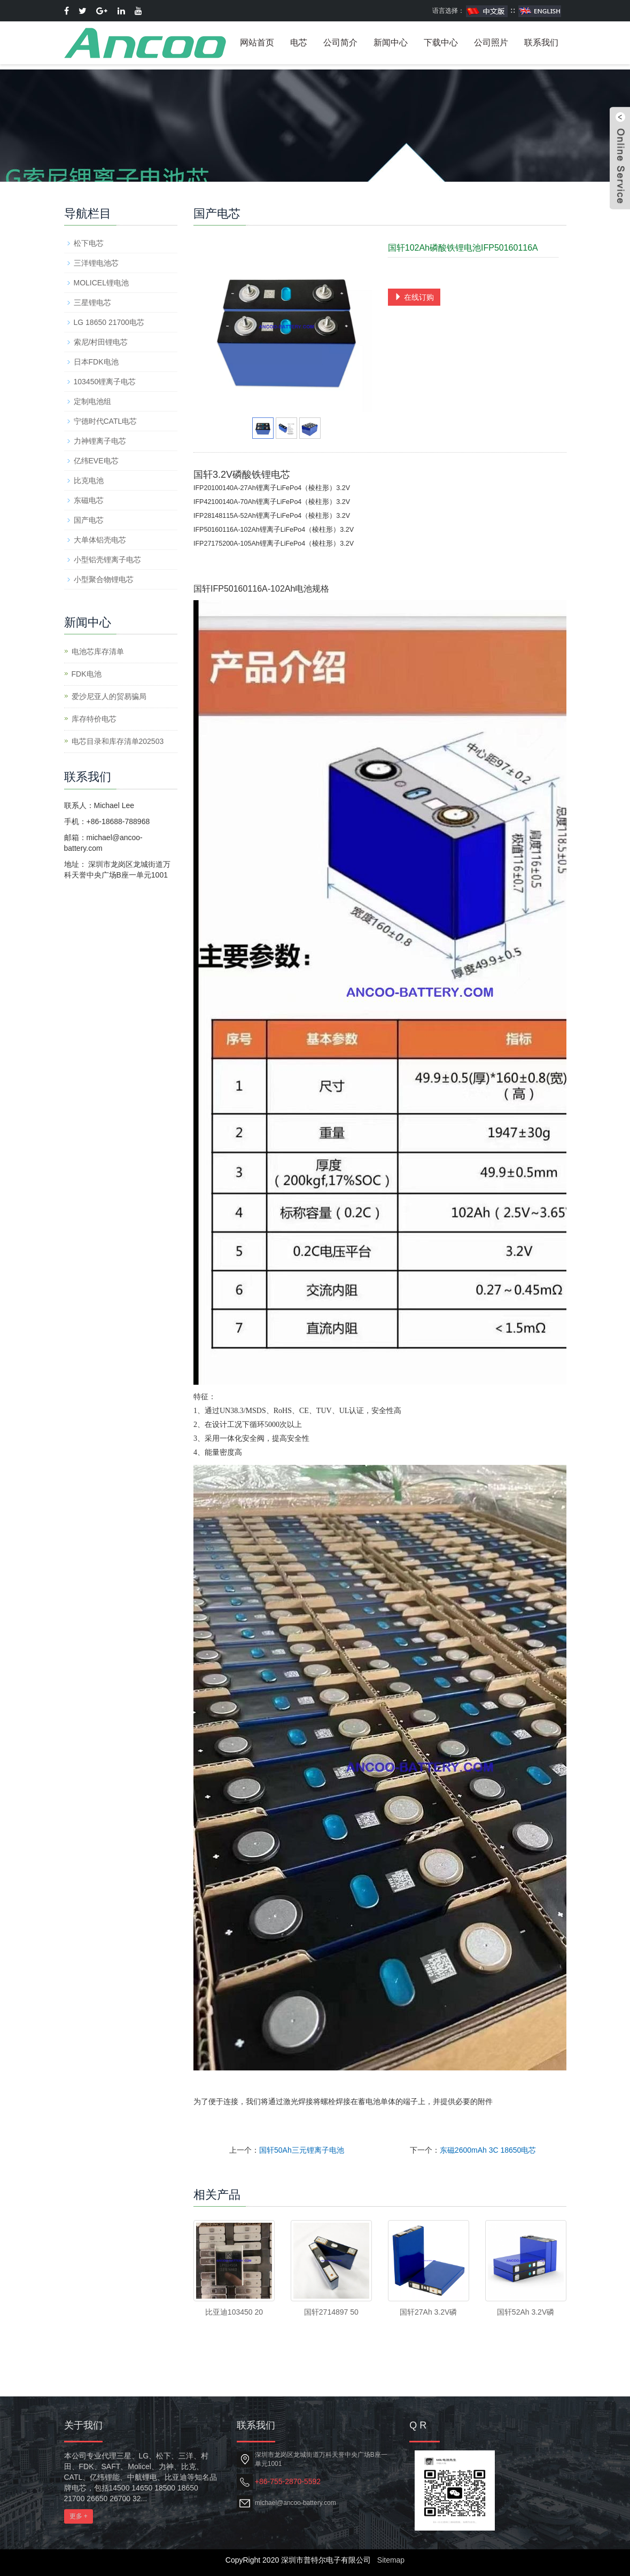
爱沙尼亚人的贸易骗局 (109, 696)
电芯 (298, 42)
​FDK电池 (87, 674)
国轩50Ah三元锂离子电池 (301, 2150)
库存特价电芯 (94, 719)
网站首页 (257, 42)
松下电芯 (89, 243)
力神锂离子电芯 (100, 441)
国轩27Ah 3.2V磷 (428, 2312)
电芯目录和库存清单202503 (118, 741)
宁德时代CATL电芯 (105, 421)
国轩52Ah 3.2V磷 (525, 2312)
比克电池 (89, 480)
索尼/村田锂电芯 (101, 342)
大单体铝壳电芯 (100, 540)
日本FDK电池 (96, 362)
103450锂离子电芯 (105, 381)
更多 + (78, 2516)
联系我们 (541, 42)
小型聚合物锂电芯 (104, 579)
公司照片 (491, 42)
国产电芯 (89, 520)
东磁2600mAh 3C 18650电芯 (488, 2150)
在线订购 (414, 297)
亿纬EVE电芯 (96, 460)
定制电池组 (92, 401)
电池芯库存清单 (98, 651)
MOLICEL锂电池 (101, 282)
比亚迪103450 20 (234, 2312)
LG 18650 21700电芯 (109, 322)
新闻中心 (391, 42)
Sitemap (391, 2560)
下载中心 (441, 42)
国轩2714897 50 (331, 2312)
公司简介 (340, 42)
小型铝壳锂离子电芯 (107, 559)
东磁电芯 (89, 500)
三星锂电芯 (92, 302)
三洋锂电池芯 (96, 263)
